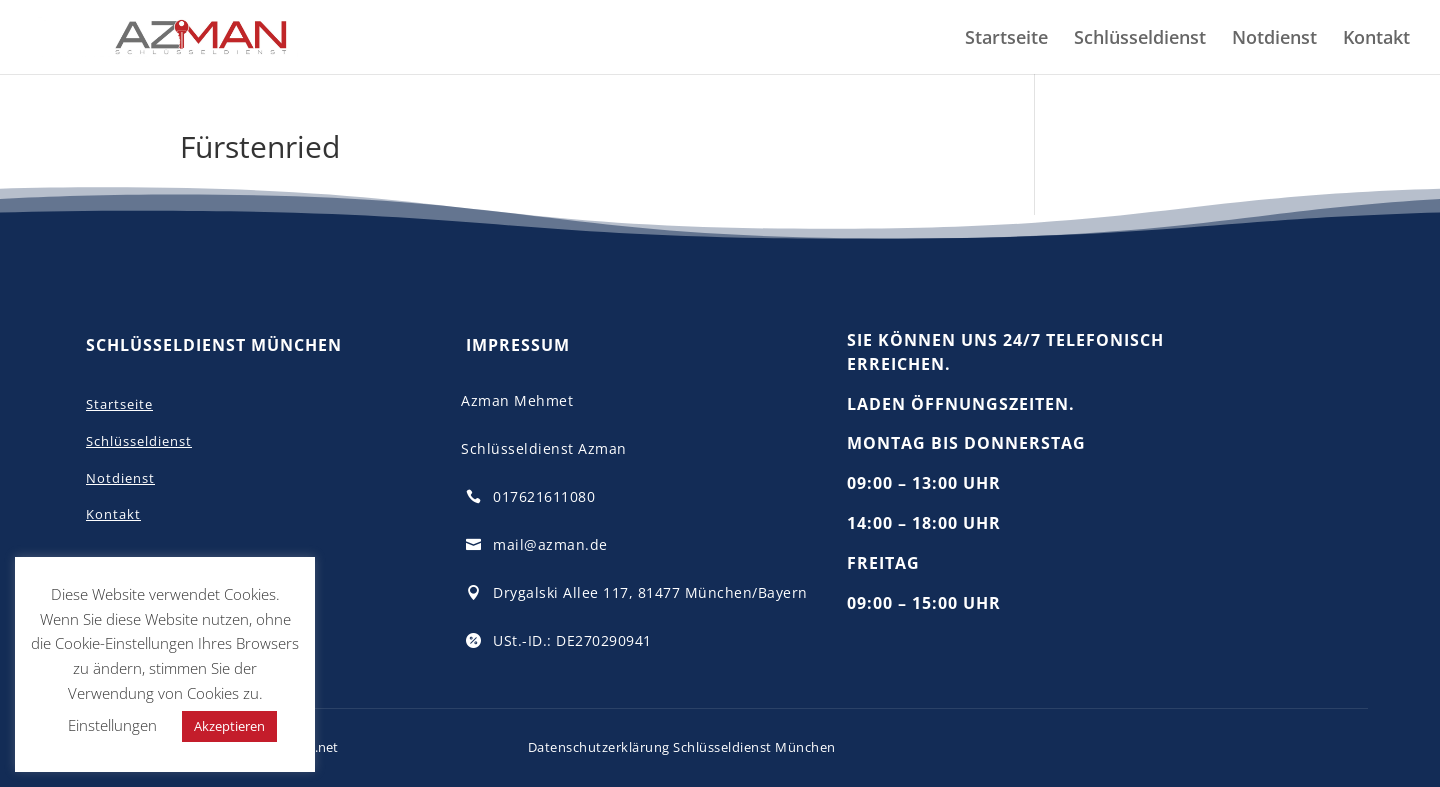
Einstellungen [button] (112, 725)
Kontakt (1376, 39)
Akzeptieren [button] (229, 726)
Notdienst (1274, 39)
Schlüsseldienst (1140, 39)
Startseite (1006, 39)
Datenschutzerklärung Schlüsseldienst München (682, 747)
